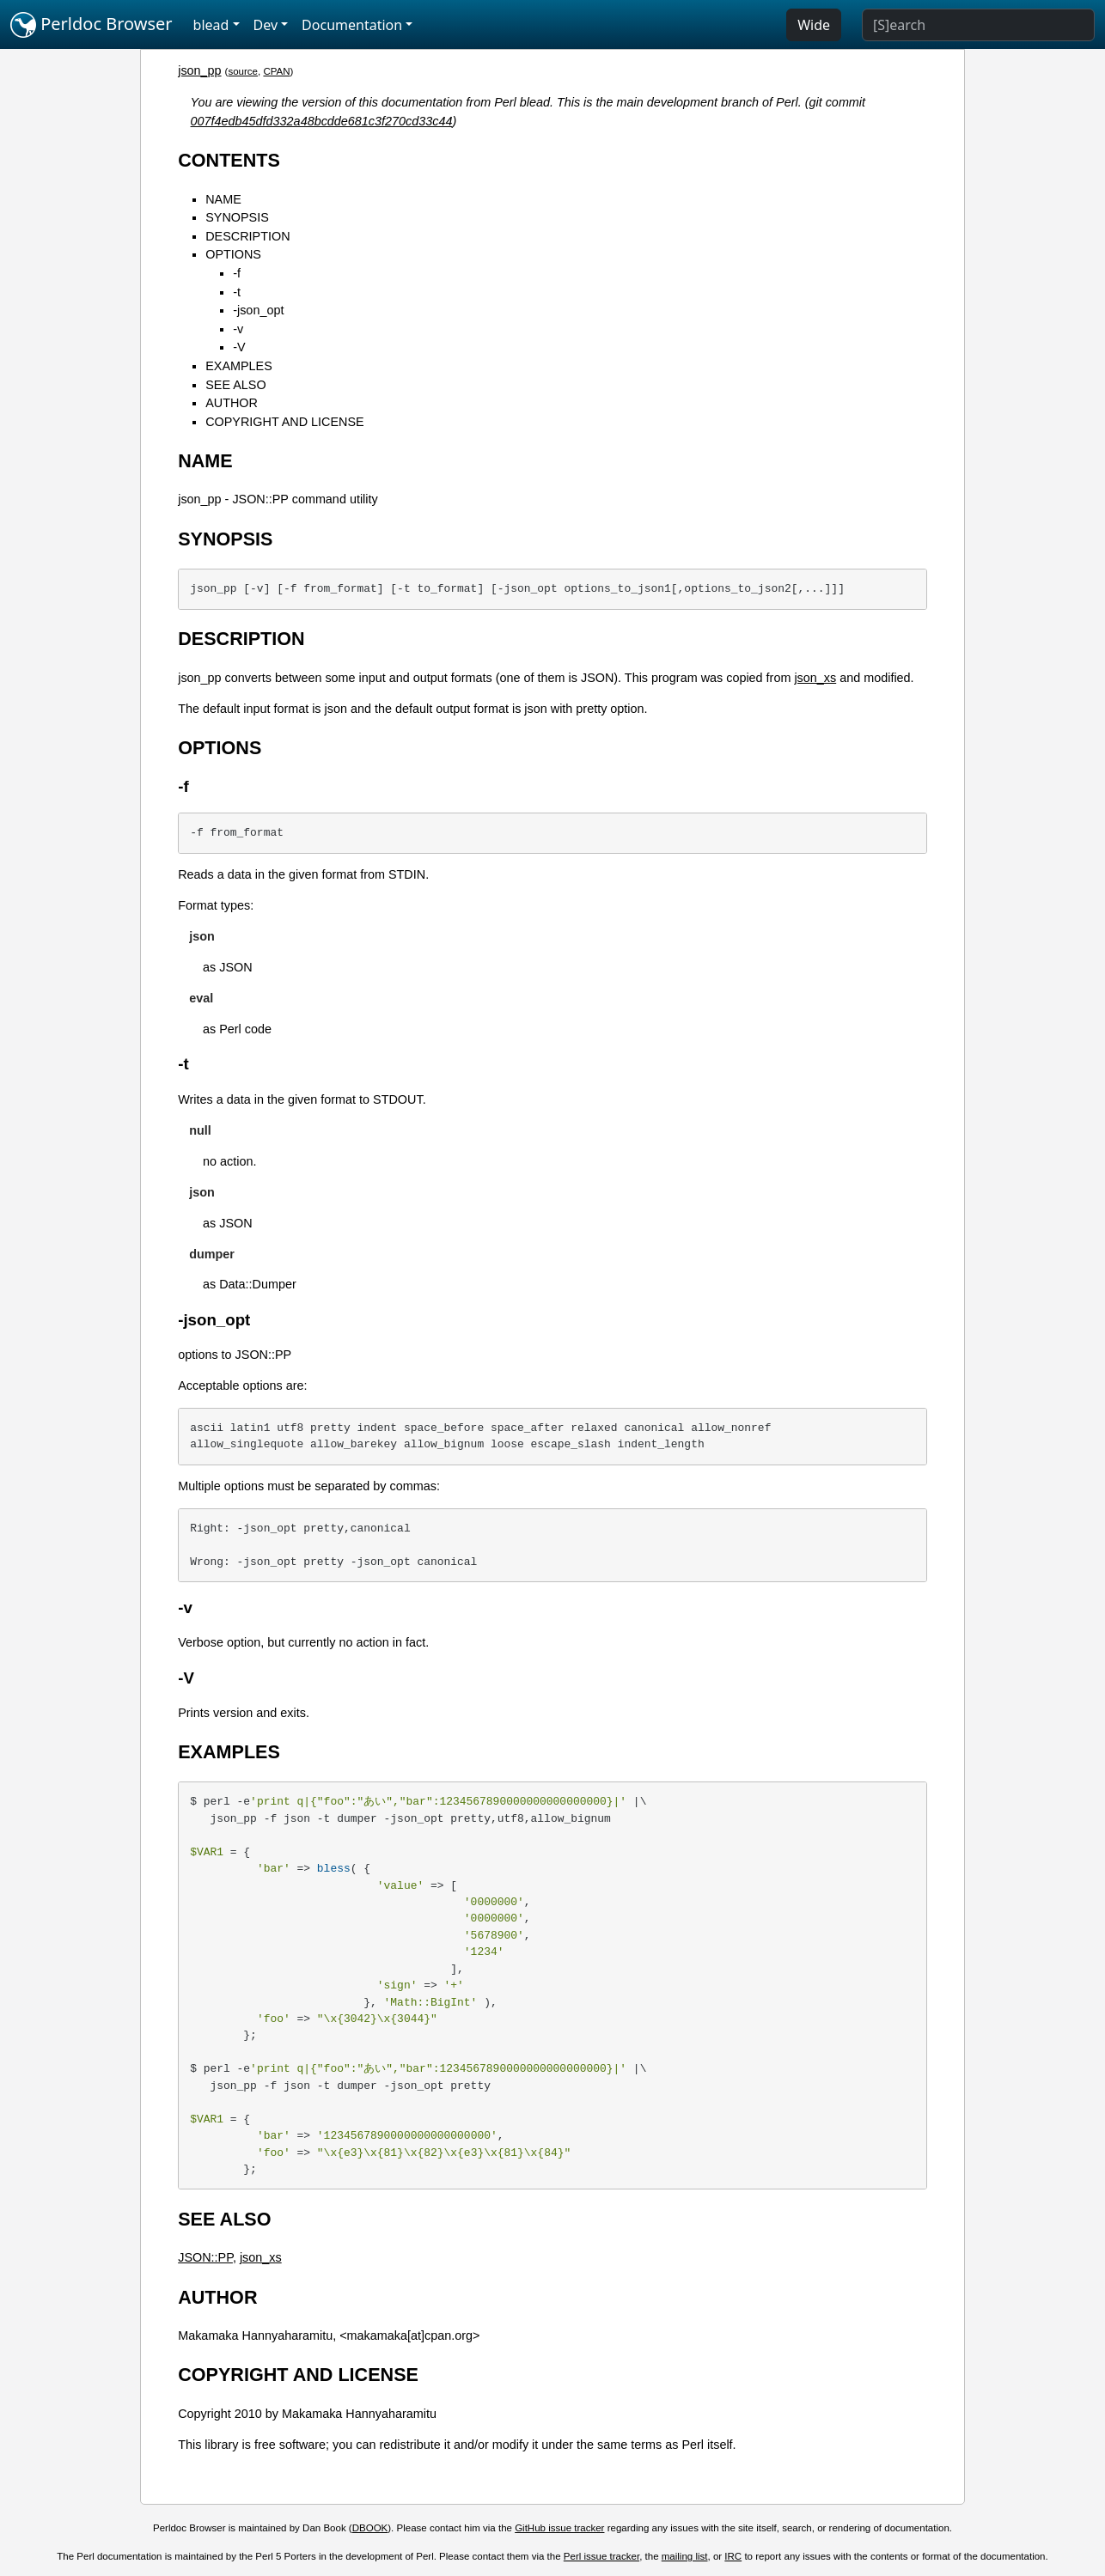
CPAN (276, 71)
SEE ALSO (235, 385)
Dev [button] (265, 24)
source (243, 71)
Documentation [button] (352, 24)
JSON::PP (205, 2257)
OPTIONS (233, 254)
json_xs (815, 678)
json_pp (199, 70)
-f (237, 273)
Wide (813, 24)
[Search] (978, 25)
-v (238, 329)
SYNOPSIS (237, 217)
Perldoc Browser (91, 25)
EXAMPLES (238, 366)
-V (239, 347)
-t (237, 292)
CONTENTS (229, 160)
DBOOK (370, 2528)
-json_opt (258, 310)
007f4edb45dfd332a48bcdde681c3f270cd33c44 (322, 121)
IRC (733, 2556)
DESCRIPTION (247, 236)
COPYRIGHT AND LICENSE (284, 422)
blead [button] (211, 24)
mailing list (685, 2556)
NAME (223, 199)
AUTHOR (231, 403)
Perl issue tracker (601, 2556)
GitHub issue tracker (559, 2528)
